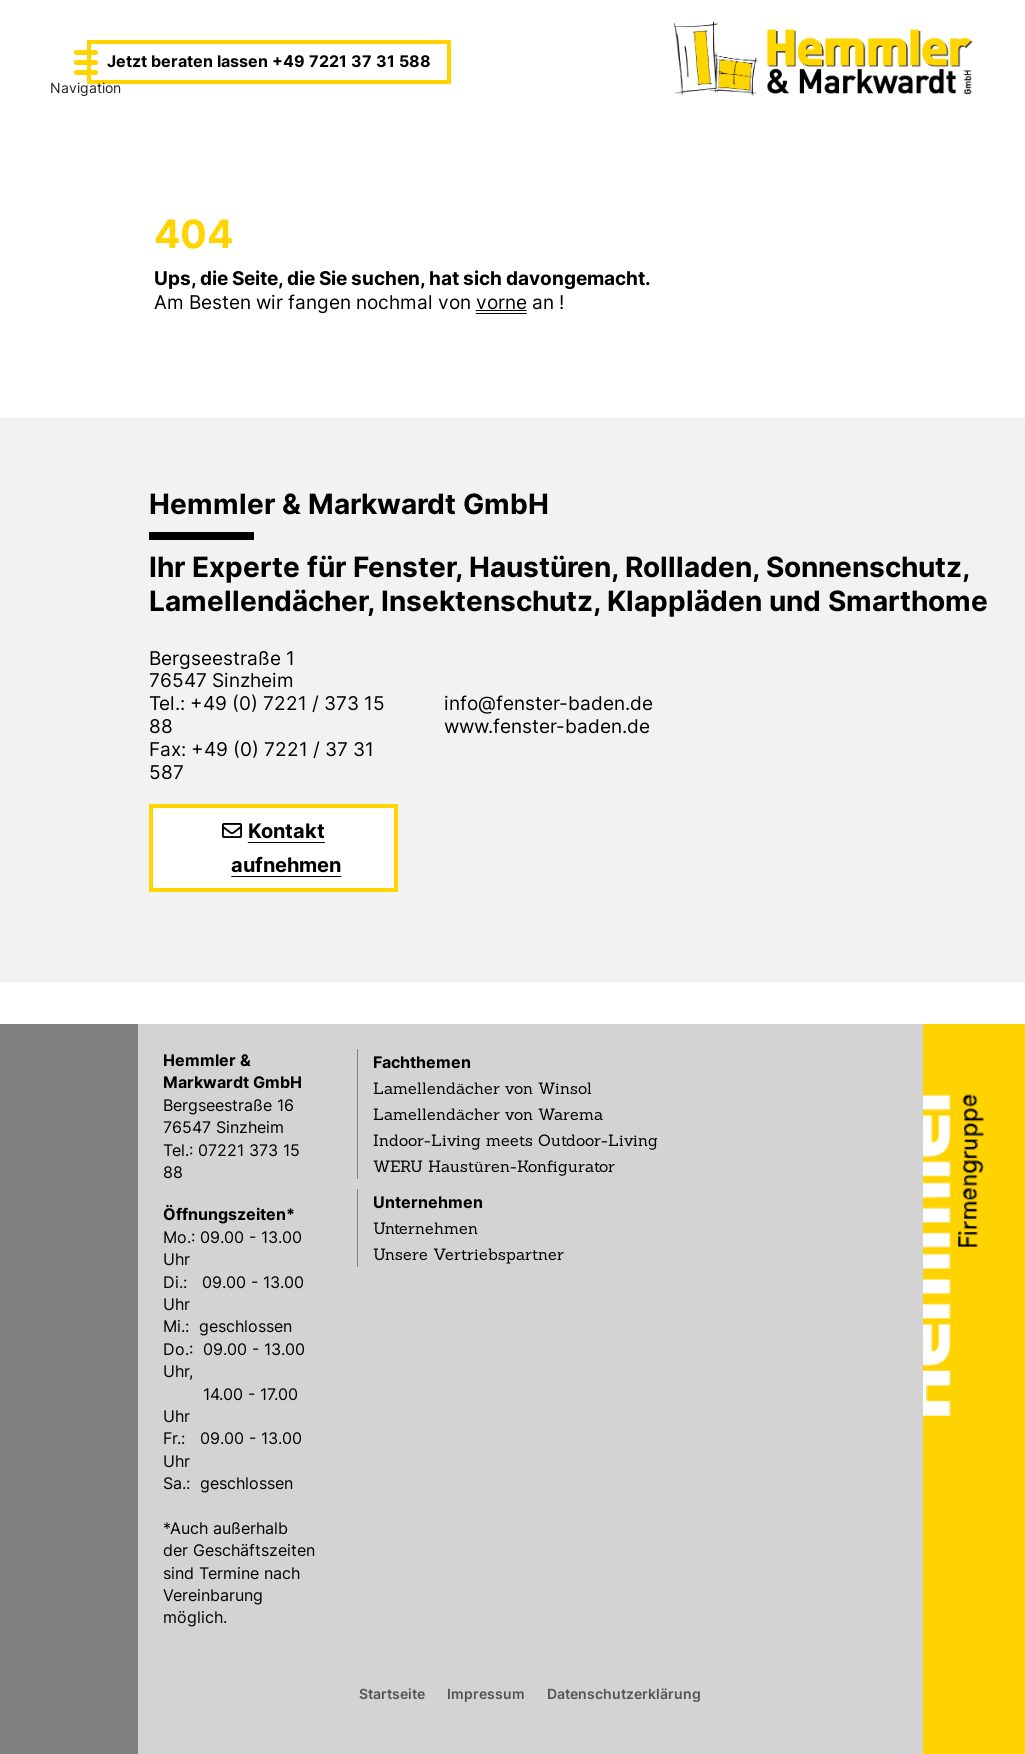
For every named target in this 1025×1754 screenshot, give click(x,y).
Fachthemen (422, 1062)
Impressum (486, 1693)
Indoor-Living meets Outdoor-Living (515, 1140)
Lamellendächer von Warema (488, 1114)
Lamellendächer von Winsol (482, 1088)
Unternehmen (428, 1202)
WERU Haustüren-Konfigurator (494, 1166)
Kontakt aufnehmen (286, 848)
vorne (501, 302)
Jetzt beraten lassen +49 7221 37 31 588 (269, 61)
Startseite (392, 1693)
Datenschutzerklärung (624, 1693)
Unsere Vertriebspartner (468, 1254)
